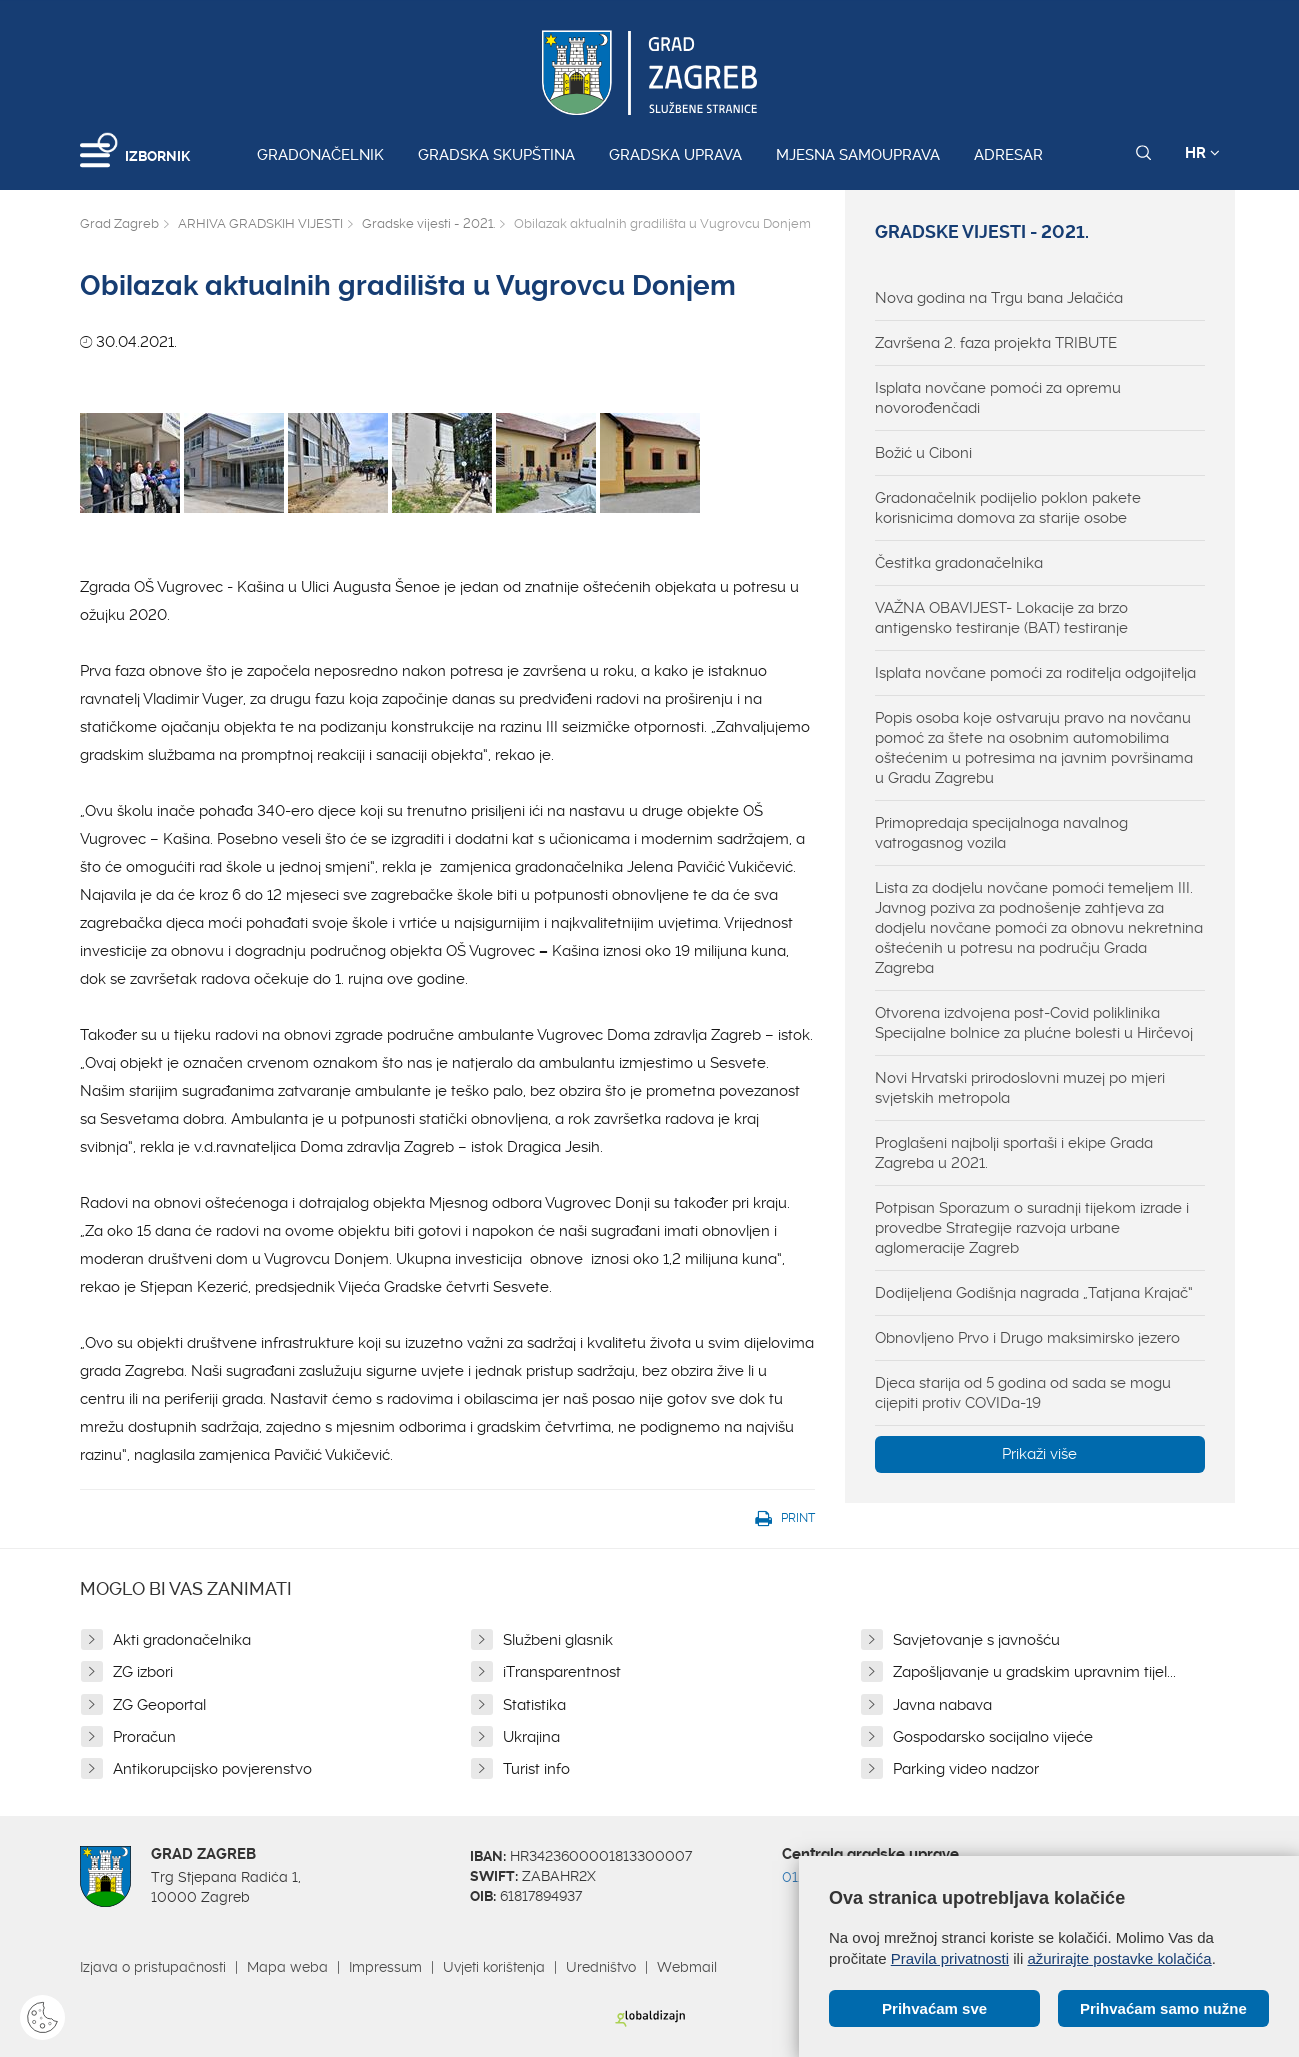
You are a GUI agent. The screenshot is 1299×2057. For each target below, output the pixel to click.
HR (1202, 153)
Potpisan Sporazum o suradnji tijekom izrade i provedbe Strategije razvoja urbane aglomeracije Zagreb (1032, 1228)
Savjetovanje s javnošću (976, 1640)
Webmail (687, 1967)
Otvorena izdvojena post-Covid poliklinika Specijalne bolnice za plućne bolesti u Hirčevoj (1034, 1023)
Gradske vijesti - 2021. (428, 223)
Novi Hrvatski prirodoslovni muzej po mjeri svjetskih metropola (1020, 1088)
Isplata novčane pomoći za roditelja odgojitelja (1035, 673)
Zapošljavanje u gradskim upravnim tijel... (1034, 1672)
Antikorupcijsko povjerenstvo (212, 1769)
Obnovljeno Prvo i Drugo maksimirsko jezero (1027, 1338)
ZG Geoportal (159, 1705)
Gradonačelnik (320, 155)
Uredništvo (601, 1967)
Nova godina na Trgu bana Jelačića (999, 298)
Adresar (1008, 155)
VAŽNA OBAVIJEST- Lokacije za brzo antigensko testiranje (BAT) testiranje (1001, 618)
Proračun (144, 1737)
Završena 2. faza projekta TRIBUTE (996, 343)
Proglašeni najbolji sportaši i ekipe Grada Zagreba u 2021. (1014, 1153)
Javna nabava (942, 1705)
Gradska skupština (496, 155)
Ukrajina (531, 1737)
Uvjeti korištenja (494, 1967)
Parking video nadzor (966, 1769)
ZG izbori (143, 1672)
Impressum (385, 1967)
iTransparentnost (562, 1672)
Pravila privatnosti (950, 1958)
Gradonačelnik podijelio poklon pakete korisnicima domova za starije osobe (1008, 508)
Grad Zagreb (119, 223)
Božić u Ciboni (923, 453)
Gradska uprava (675, 155)
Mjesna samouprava (858, 155)
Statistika (534, 1705)
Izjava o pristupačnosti (153, 1967)
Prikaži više (1039, 1454)
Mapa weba (287, 1967)
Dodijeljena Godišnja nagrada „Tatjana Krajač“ (1034, 1293)
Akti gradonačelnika (182, 1640)
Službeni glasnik (558, 1640)
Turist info (536, 1769)
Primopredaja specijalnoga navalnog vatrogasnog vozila (1001, 833)
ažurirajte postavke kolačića (1119, 1958)
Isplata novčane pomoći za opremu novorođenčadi (998, 398)
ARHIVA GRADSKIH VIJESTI (260, 223)
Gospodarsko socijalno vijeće (993, 1737)
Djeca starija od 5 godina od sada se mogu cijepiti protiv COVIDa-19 (1023, 1393)
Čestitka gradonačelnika (959, 563)
